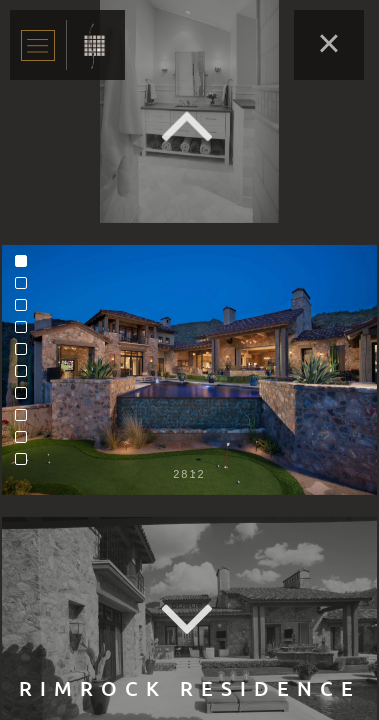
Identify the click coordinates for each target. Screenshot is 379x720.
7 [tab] (26, 398)
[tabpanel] (189, 370)
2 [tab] (26, 288)
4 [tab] (26, 332)
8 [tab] (26, 420)
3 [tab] (26, 310)
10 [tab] (26, 464)
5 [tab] (26, 354)
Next (190, 620)
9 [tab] (26, 442)
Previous (190, 125)
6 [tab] (26, 376)
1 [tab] (26, 266)
